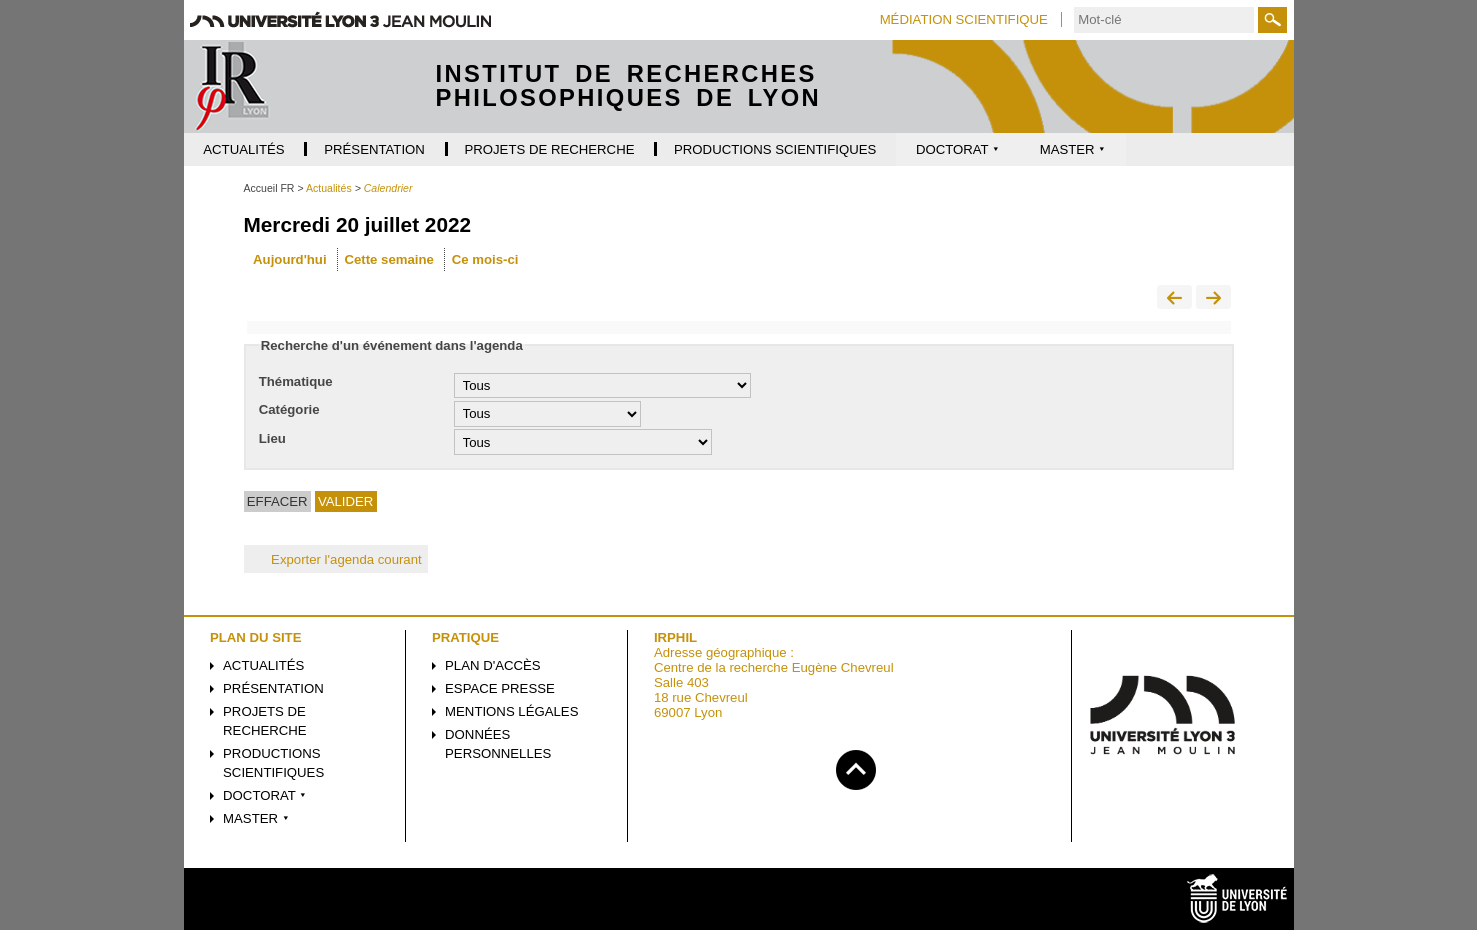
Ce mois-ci (485, 259)
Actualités (263, 665)
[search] (1164, 20)
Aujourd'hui (289, 259)
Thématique (296, 381)
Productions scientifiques (273, 763)
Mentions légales (511, 711)
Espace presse (500, 688)
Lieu (272, 438)
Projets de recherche (265, 721)
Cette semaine (388, 259)
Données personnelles (498, 744)
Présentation (273, 688)
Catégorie (289, 409)
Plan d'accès (493, 665)
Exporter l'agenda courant (336, 559)
